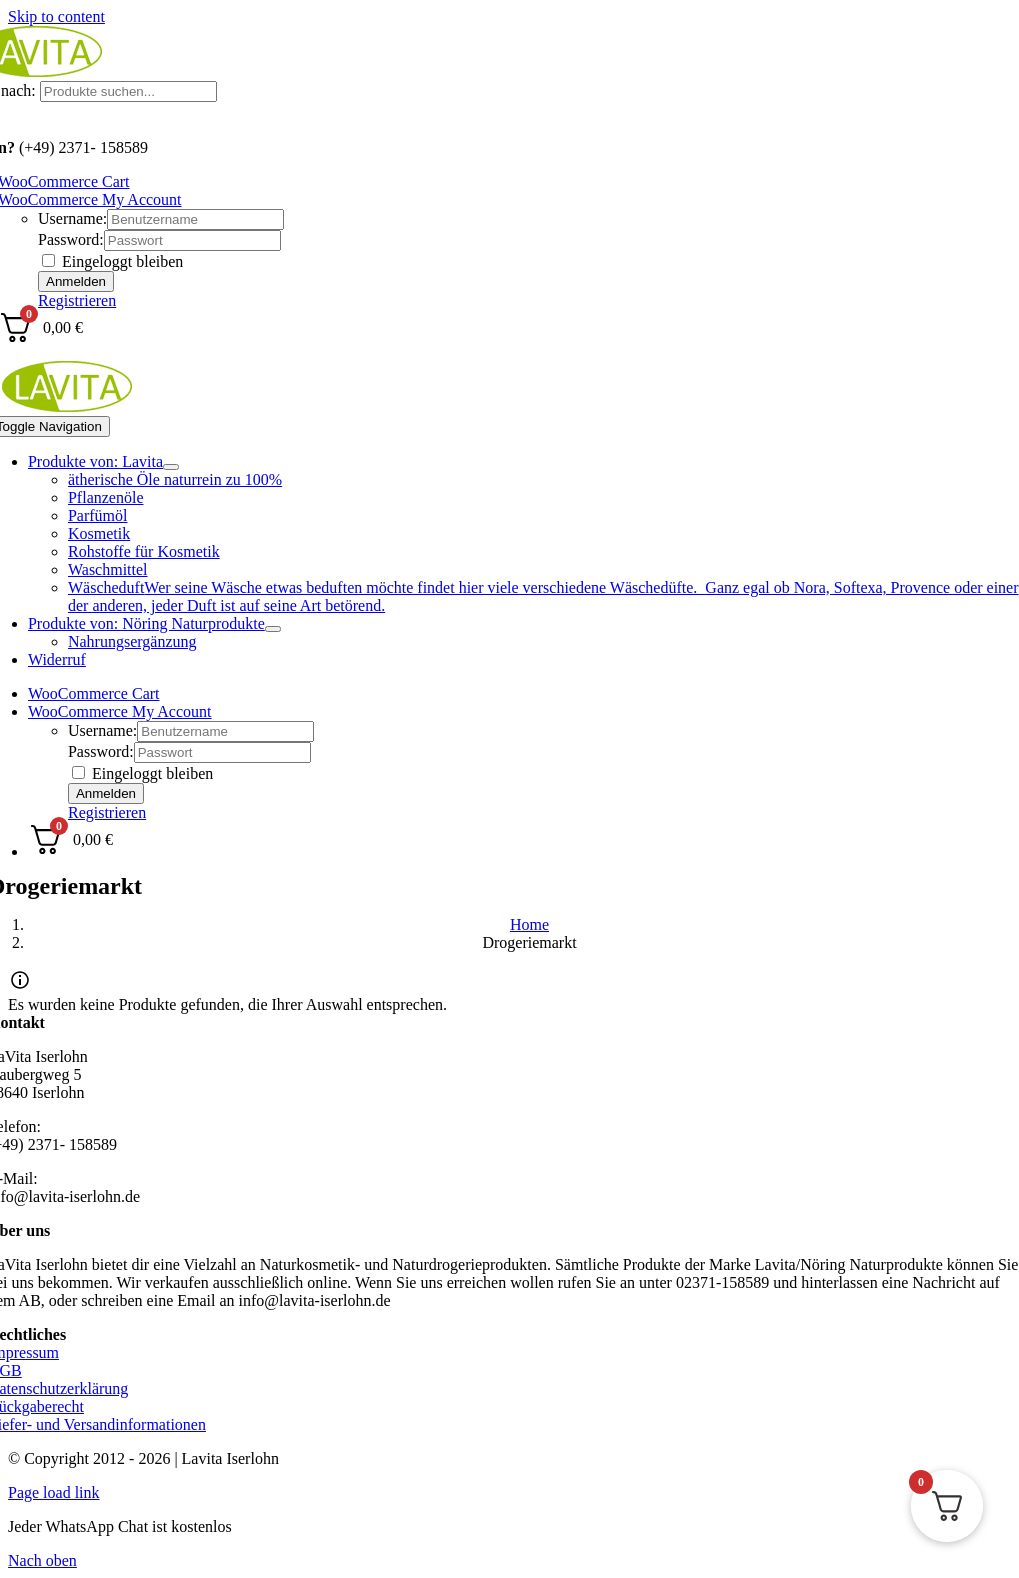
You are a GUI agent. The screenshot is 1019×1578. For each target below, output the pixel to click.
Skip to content (56, 16)
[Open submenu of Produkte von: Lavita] (171, 467)
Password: (71, 239)
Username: (72, 218)
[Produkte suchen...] (128, 91)
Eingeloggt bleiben (112, 261)
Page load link (54, 1492)
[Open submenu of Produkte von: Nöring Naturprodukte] (273, 629)
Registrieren (77, 300)
